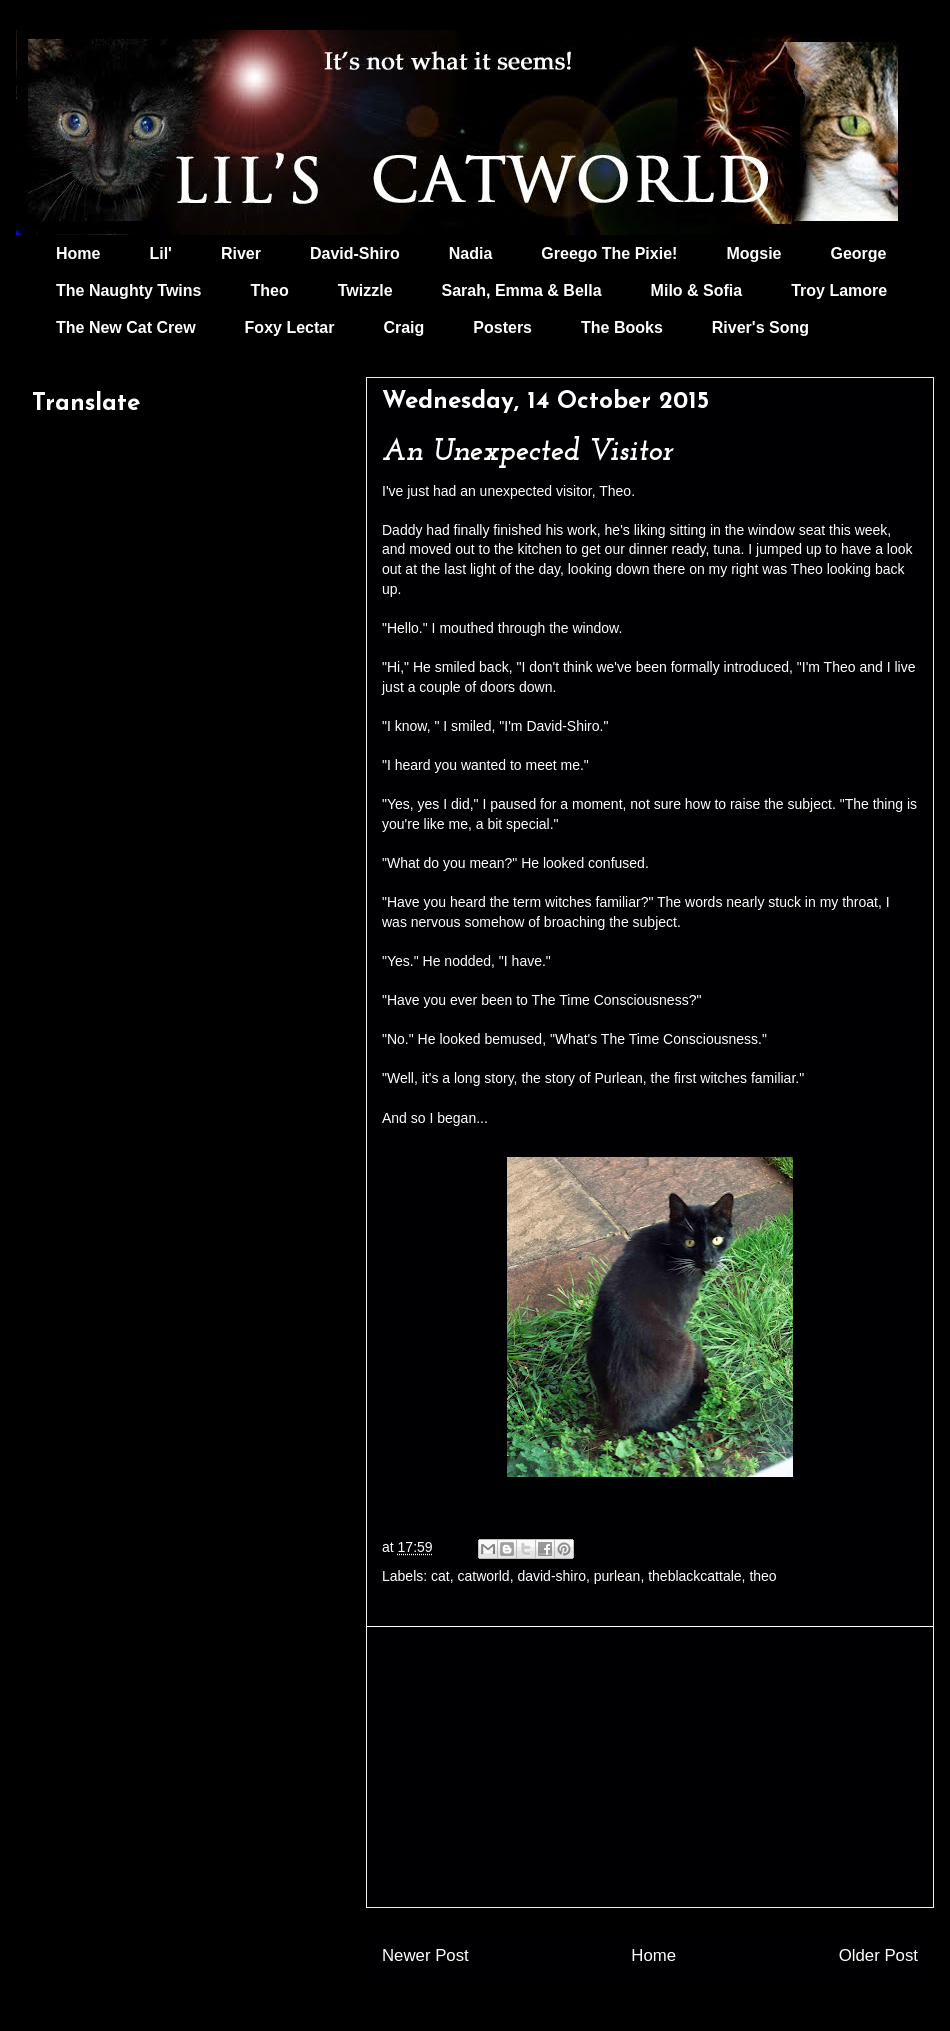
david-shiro (551, 1576)
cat (440, 1576)
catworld (484, 1576)
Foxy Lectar (290, 327)
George (859, 253)
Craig (403, 327)
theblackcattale (694, 1576)
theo (762, 1576)
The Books (622, 327)
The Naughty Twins (128, 290)
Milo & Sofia (697, 290)
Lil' (160, 253)
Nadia (471, 253)
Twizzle (365, 290)
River (241, 253)
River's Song (760, 327)
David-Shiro (355, 253)
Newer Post (425, 1955)
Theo (269, 290)
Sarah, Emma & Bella (522, 290)
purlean (617, 1576)
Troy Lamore (839, 290)
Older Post (878, 1955)
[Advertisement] (650, 1767)
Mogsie (753, 253)
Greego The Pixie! (609, 253)
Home (78, 253)
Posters (502, 327)
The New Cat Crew (126, 327)
